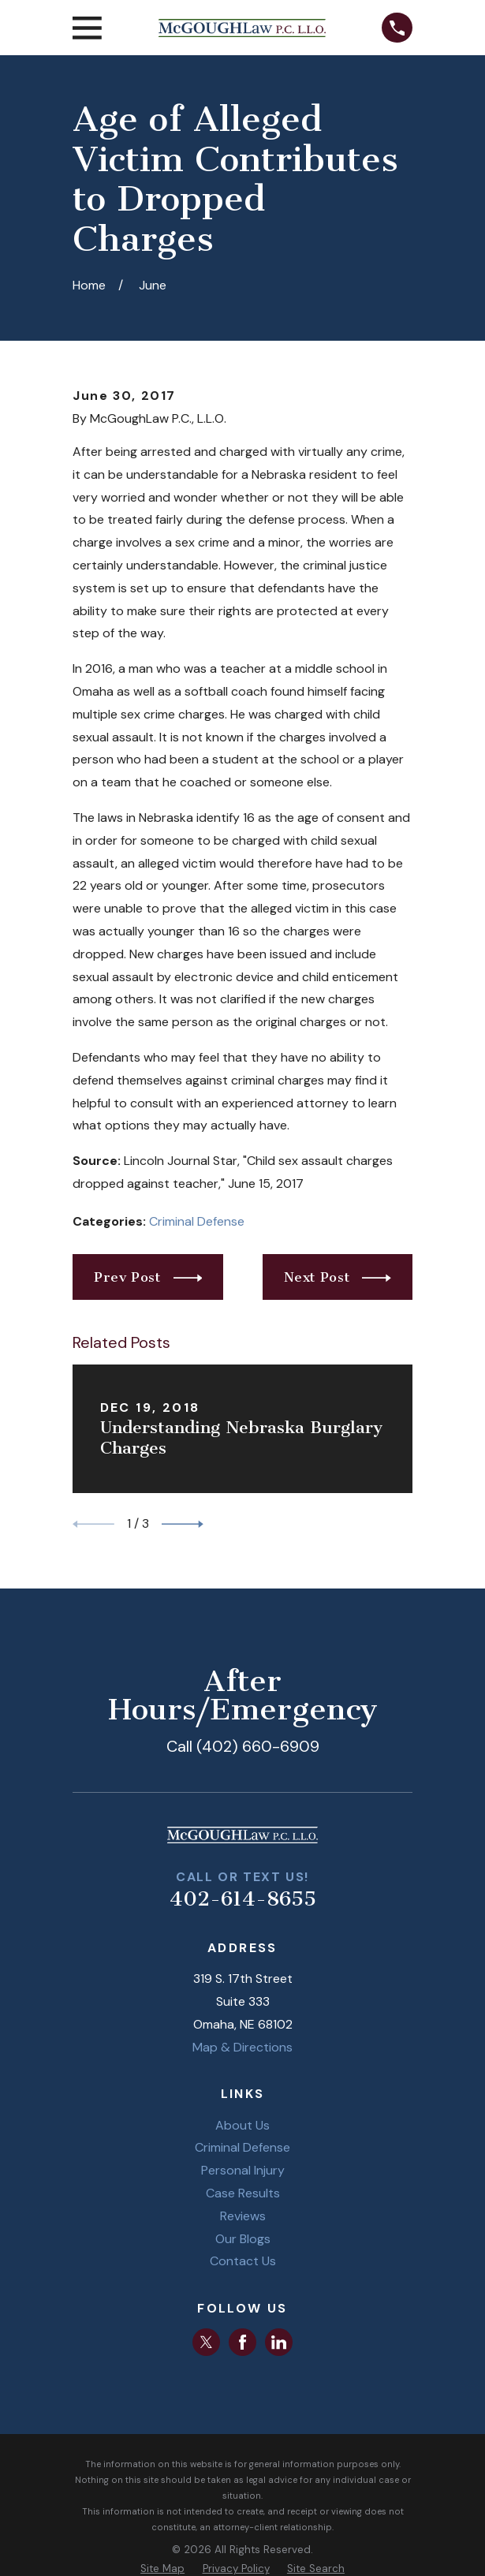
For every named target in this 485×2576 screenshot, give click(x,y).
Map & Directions (242, 2047)
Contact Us (243, 2261)
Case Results (243, 2193)
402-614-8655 (243, 1899)
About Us (242, 2125)
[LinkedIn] (278, 2342)
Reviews (243, 2216)
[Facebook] (242, 2342)
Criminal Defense (196, 1221)
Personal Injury (243, 2170)
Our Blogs (242, 2239)
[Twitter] (206, 2342)
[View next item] (182, 1524)
